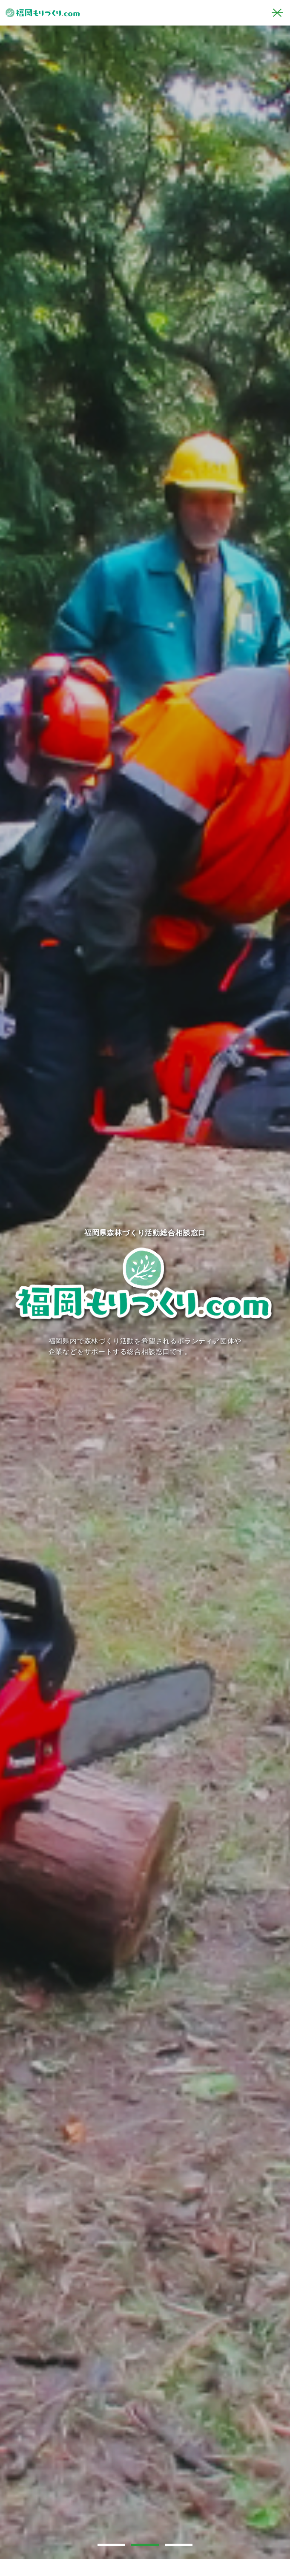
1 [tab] (115, 2544)
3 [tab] (182, 2544)
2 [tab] (148, 2544)
